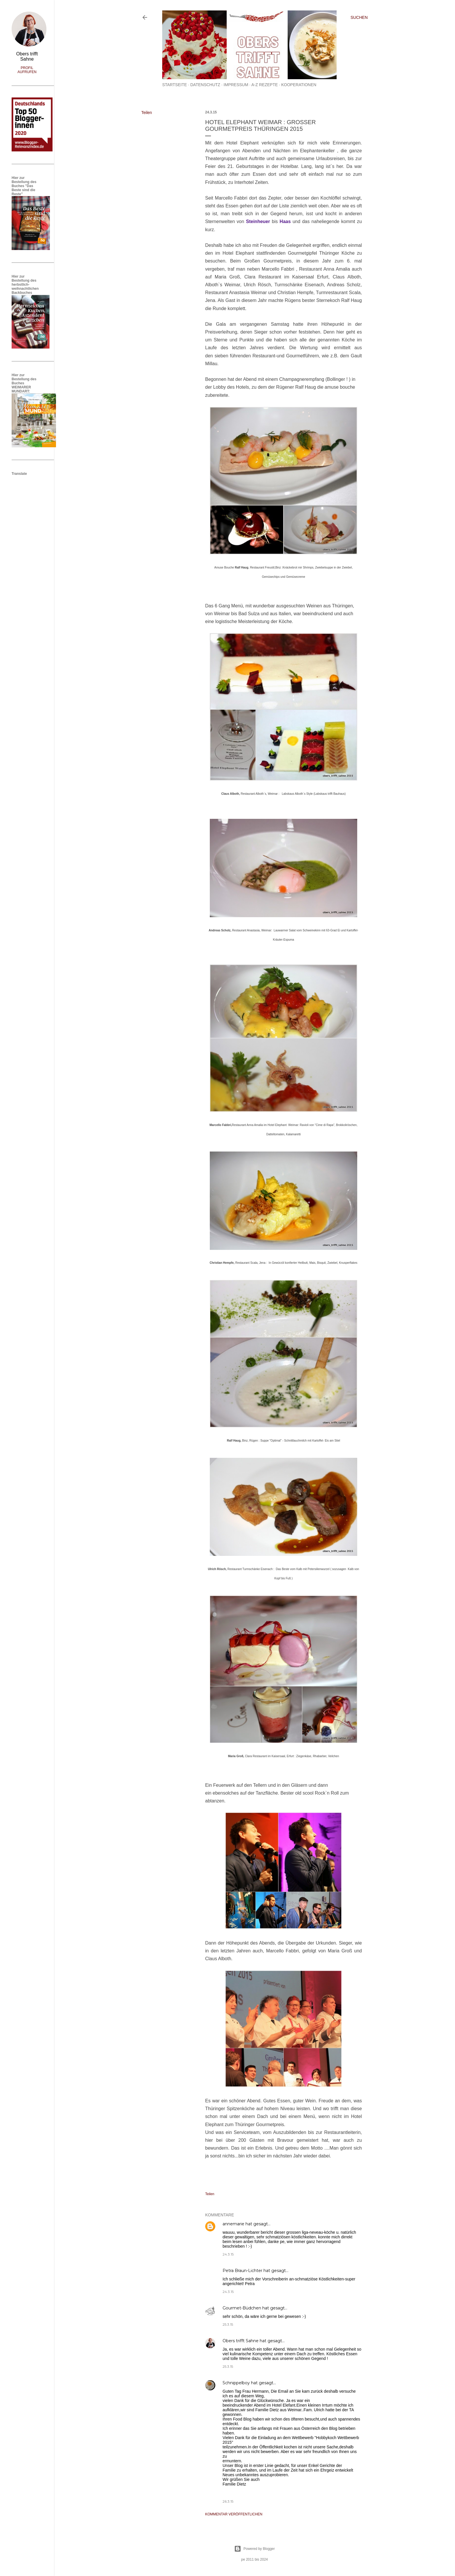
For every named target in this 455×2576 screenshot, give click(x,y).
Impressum (236, 84)
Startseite (174, 84)
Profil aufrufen (26, 70)
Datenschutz (205, 84)
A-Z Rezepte (264, 84)
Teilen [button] (146, 112)
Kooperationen (298, 84)
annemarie (233, 2223)
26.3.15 (228, 2501)
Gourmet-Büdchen (242, 2308)
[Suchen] (359, 17)
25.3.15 (228, 2324)
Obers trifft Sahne (241, 2340)
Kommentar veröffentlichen (233, 2514)
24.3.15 (228, 2254)
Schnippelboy (236, 2382)
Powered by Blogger (254, 2548)
